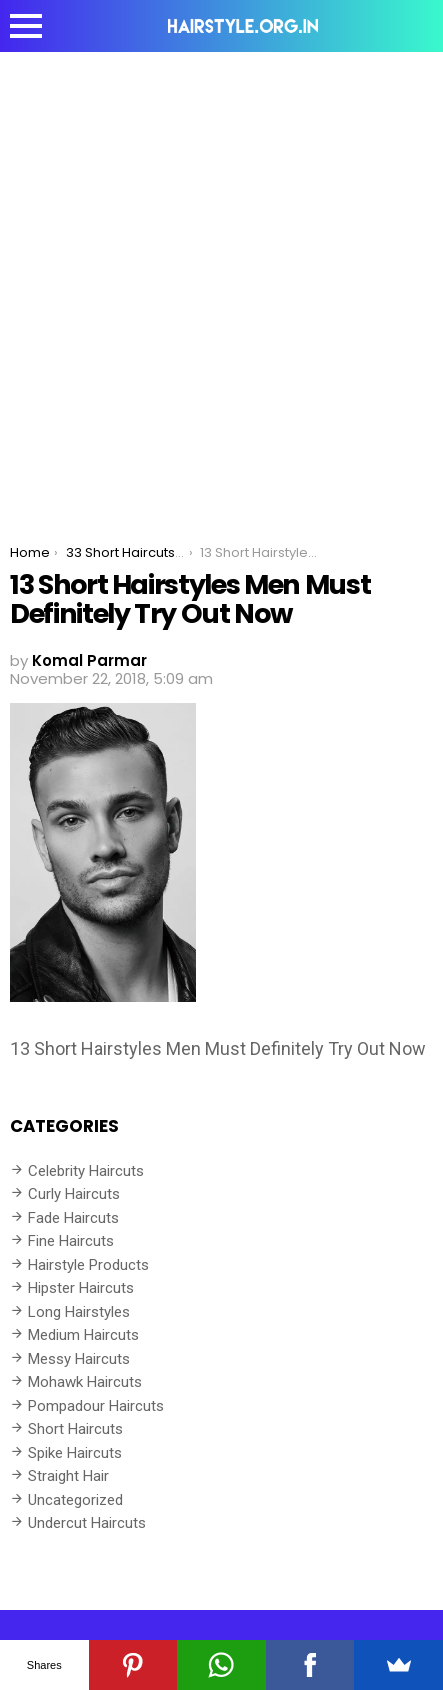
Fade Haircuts (73, 1218)
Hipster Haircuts (81, 1288)
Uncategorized (75, 1500)
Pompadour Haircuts (96, 1406)
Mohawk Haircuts (85, 1382)
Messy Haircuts (79, 1359)
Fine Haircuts (71, 1241)
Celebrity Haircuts (86, 1171)
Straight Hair (68, 1476)
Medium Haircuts (83, 1335)
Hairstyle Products (88, 1265)
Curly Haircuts (74, 1194)
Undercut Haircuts (87, 1523)
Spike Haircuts (75, 1453)
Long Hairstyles (79, 1312)
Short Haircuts (75, 1429)
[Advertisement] (221, 283)
